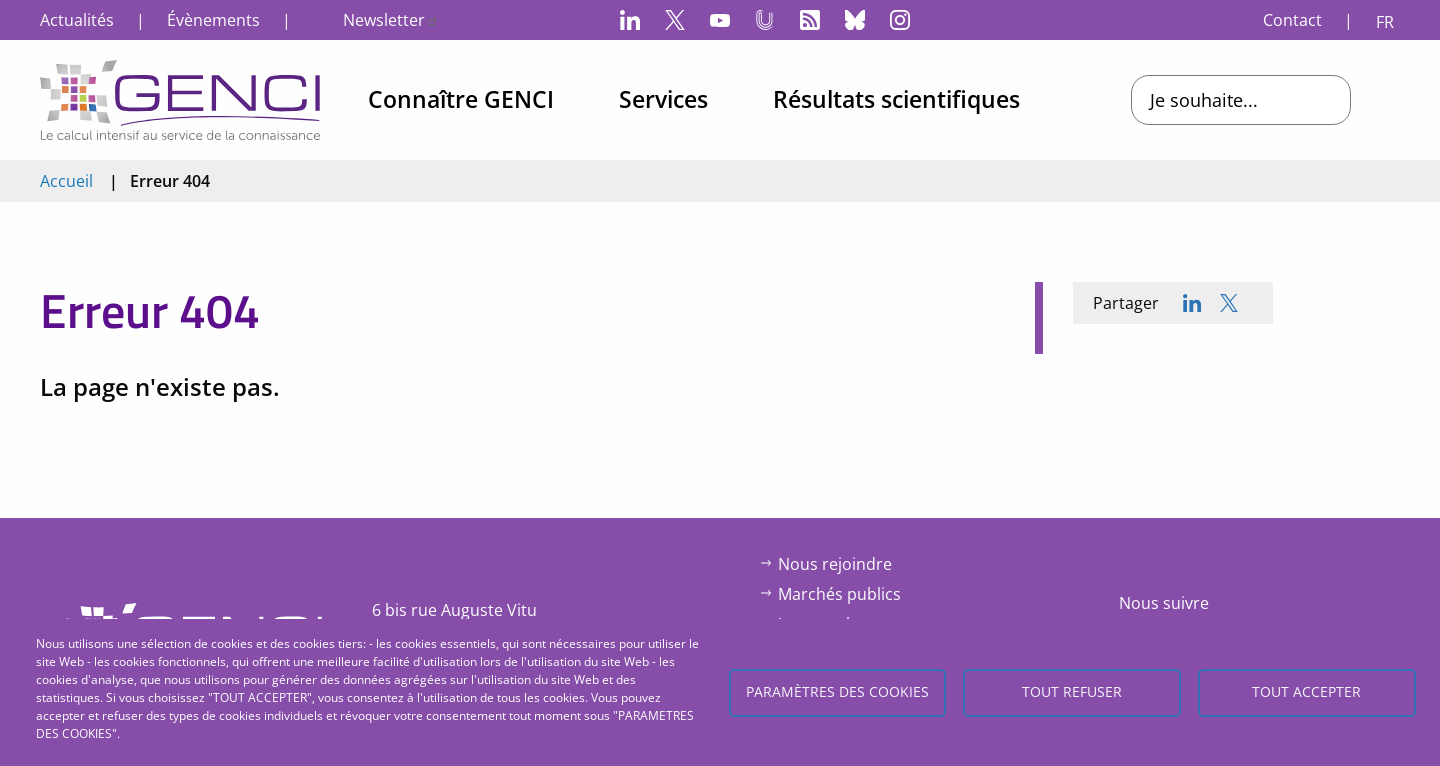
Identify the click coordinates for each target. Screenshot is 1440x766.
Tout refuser (1072, 691)
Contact (1292, 20)
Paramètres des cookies (837, 691)
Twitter (675, 20)
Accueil (66, 181)
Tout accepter (1306, 691)
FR (1385, 22)
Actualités (77, 20)
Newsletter (391, 20)
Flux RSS (810, 20)
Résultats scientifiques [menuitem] (896, 99)
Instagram (900, 20)
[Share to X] (1229, 303)
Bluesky (855, 20)
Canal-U (765, 20)
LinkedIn (630, 20)
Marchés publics (839, 594)
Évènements (213, 20)
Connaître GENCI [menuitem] (461, 99)
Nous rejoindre (835, 564)
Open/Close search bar (1395, 100)
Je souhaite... (1204, 100)
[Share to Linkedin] (1192, 303)
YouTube (720, 20)
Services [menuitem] (663, 99)
